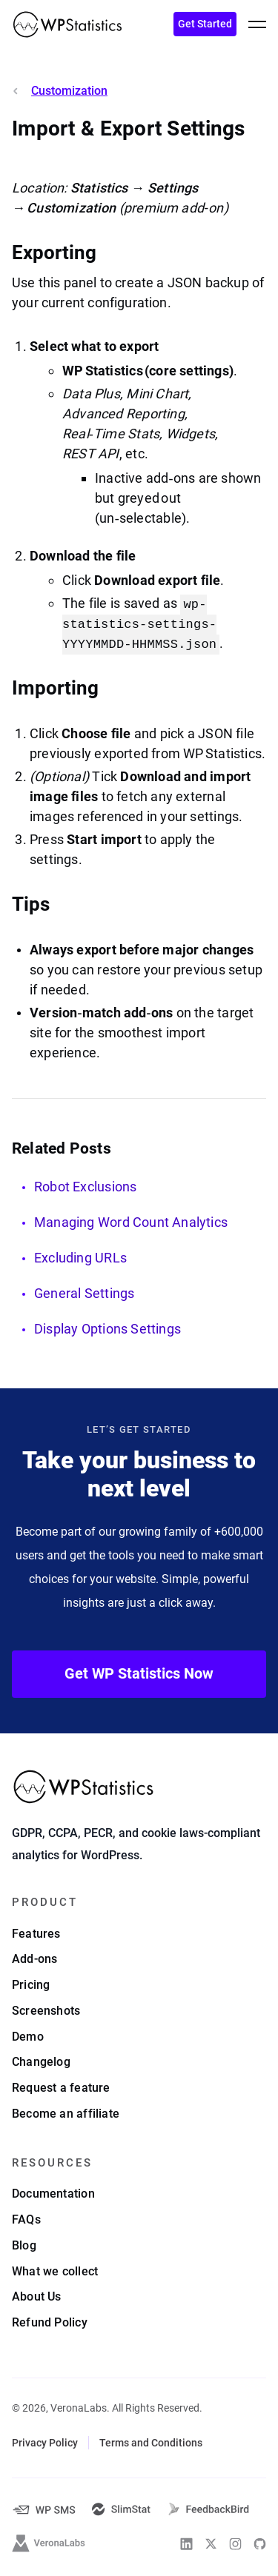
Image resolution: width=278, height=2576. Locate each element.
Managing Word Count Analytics (131, 1222)
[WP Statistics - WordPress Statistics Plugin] (67, 24)
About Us (37, 2296)
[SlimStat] (121, 2509)
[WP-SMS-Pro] (44, 2509)
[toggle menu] (257, 24)
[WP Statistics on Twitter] (211, 2543)
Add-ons (34, 1959)
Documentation (53, 2194)
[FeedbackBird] (208, 2509)
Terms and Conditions (150, 2443)
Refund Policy (49, 2322)
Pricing (31, 1985)
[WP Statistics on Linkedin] (186, 2543)
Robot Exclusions (85, 1186)
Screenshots (46, 2011)
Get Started (205, 24)
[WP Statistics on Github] (260, 2543)
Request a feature (61, 2088)
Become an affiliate (65, 2114)
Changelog (41, 2062)
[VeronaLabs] (49, 2543)
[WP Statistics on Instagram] (235, 2543)
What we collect (55, 2271)
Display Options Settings (107, 1328)
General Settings (84, 1293)
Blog (24, 2245)
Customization (69, 91)
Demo (28, 2037)
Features (36, 1934)
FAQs (26, 2219)
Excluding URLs (80, 1257)
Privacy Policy (45, 2443)
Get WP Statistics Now (139, 1673)
